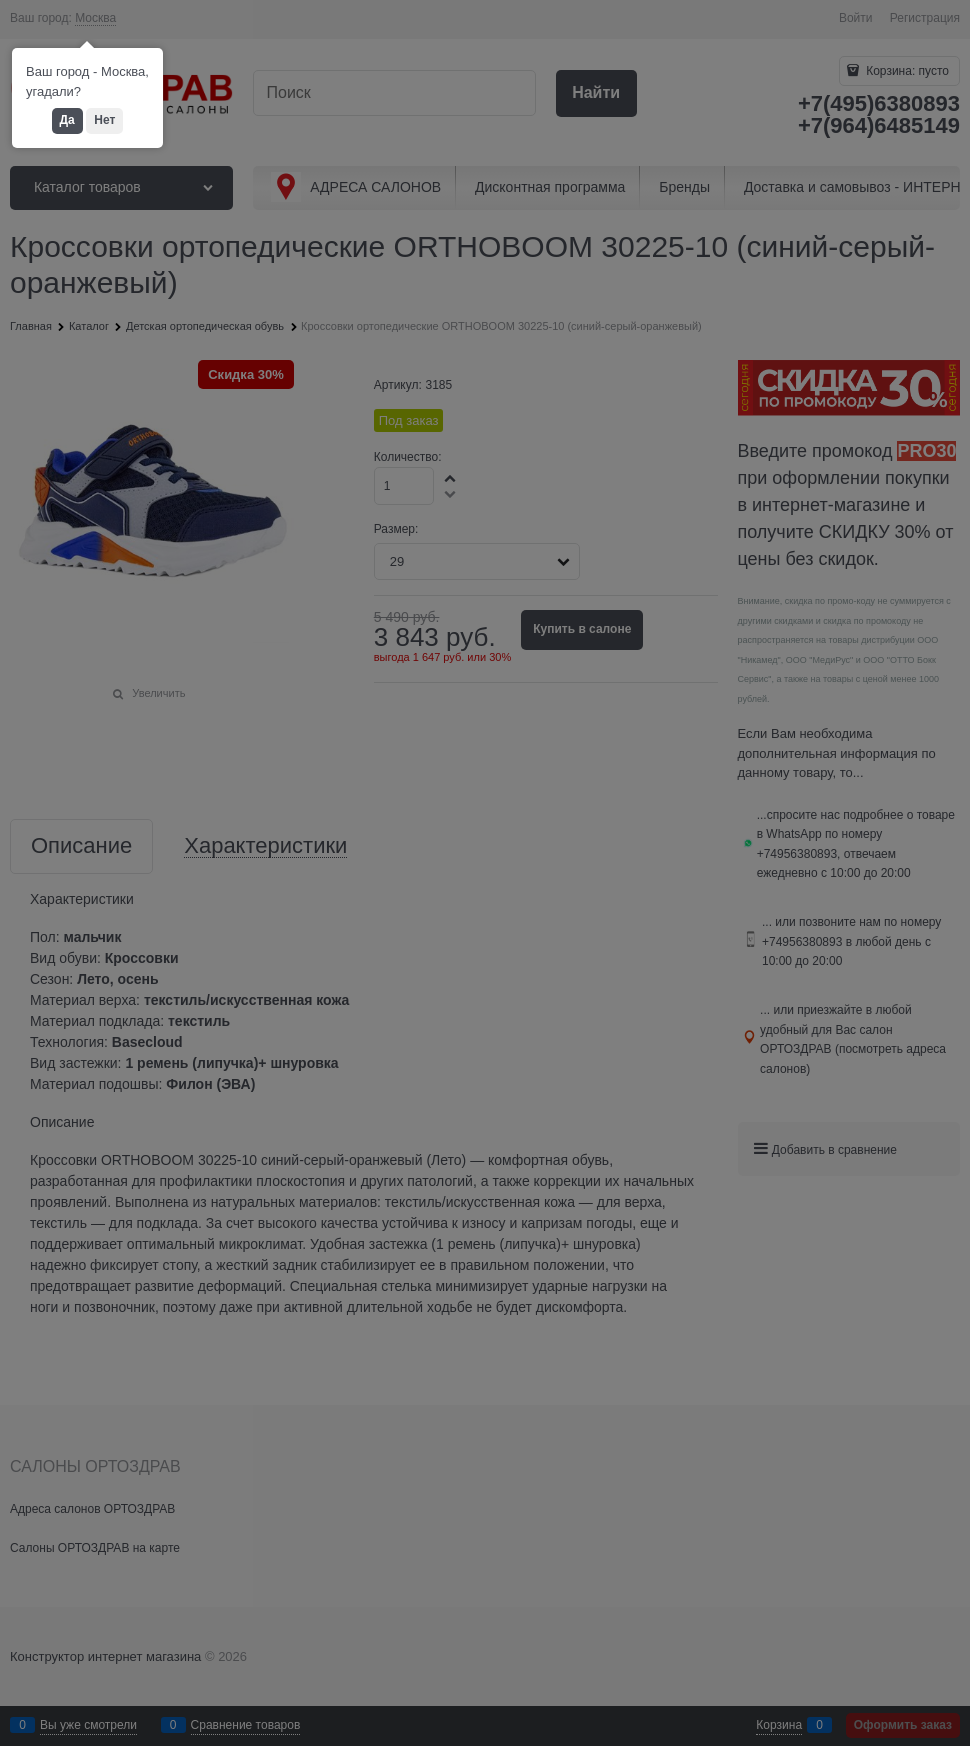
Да (67, 120)
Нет (104, 120)
